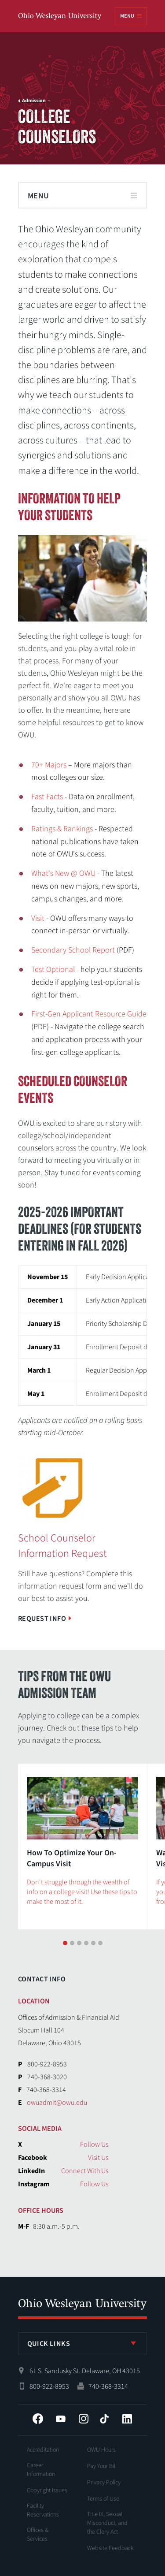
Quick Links (48, 2334)
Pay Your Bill (102, 2456)
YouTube (60, 2409)
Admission (34, 100)
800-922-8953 (49, 2377)
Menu (127, 16)
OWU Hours (101, 2440)
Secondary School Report (73, 950)
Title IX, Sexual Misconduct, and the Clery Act (107, 2513)
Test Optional (53, 969)
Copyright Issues (47, 2480)
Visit (37, 918)
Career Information (41, 2460)
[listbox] (82, 2334)
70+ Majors (48, 765)
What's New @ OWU (63, 873)
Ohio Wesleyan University (60, 16)
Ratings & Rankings (62, 828)
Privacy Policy (104, 2472)
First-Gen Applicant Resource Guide (89, 1014)
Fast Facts (47, 796)
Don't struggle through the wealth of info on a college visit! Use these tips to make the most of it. (82, 1891)
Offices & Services (37, 2525)
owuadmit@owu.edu (57, 2093)
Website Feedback (110, 2538)
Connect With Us (84, 2161)
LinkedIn (127, 2409)
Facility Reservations (43, 2500)
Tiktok (104, 2409)
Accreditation (43, 2440)
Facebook (38, 2409)
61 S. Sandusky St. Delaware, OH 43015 (84, 2361)
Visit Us (98, 2148)
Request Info (42, 1618)
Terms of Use (103, 2489)
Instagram (83, 2409)
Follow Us (94, 2135)
